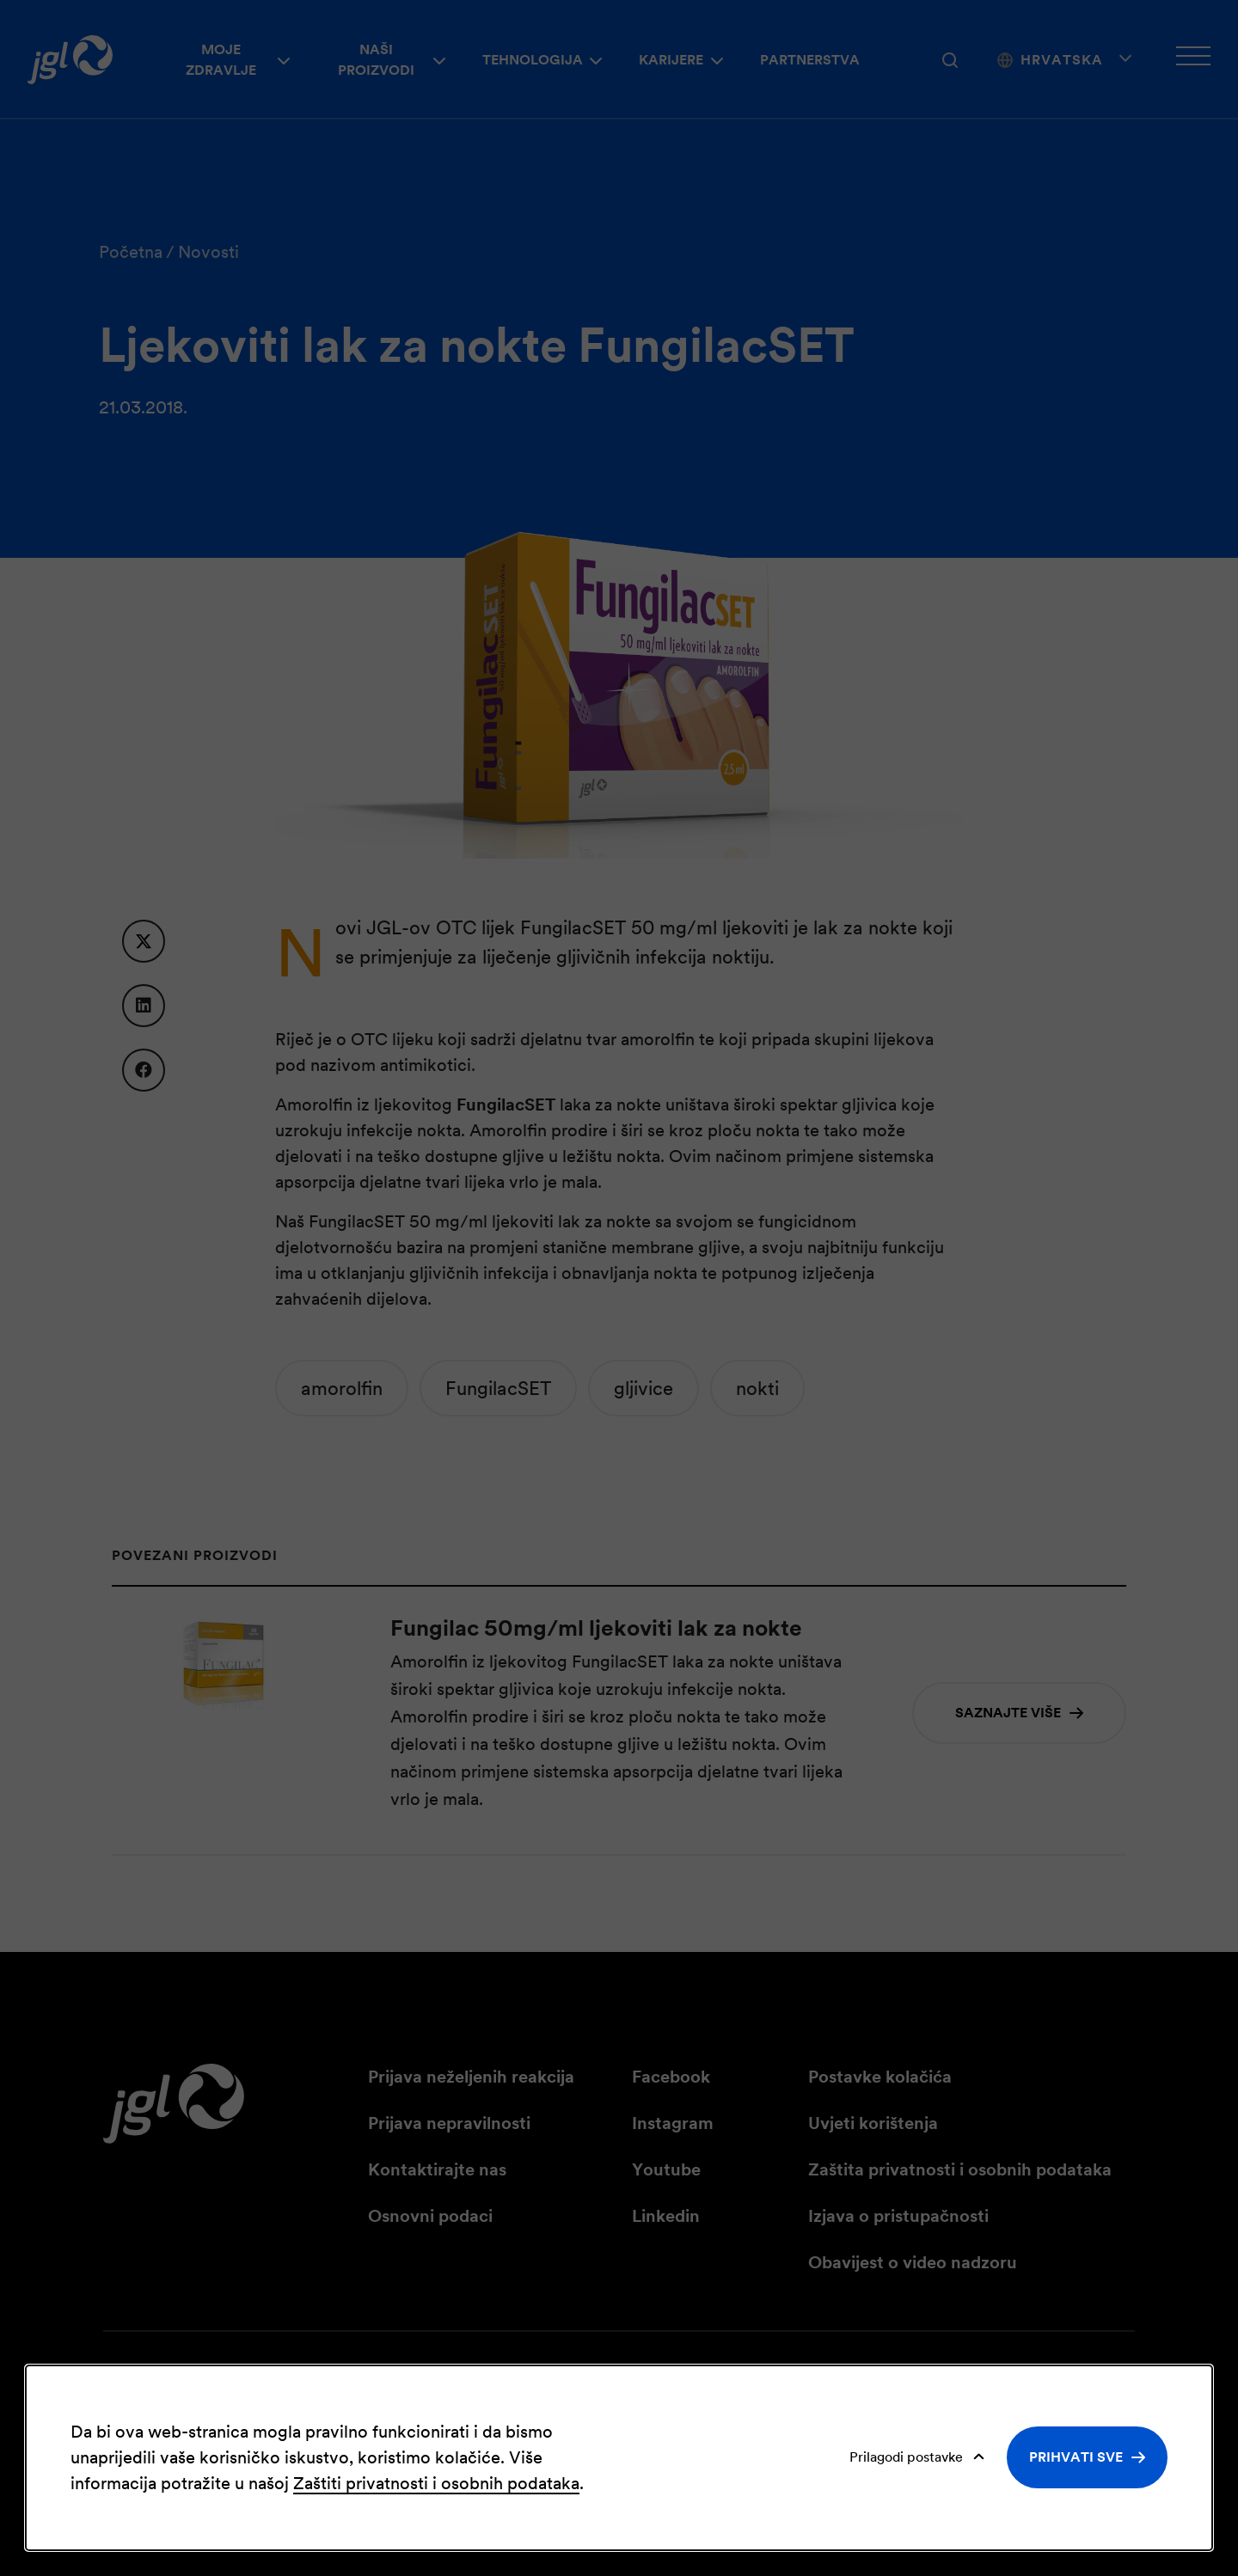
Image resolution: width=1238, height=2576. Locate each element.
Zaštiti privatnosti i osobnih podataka (436, 2483)
